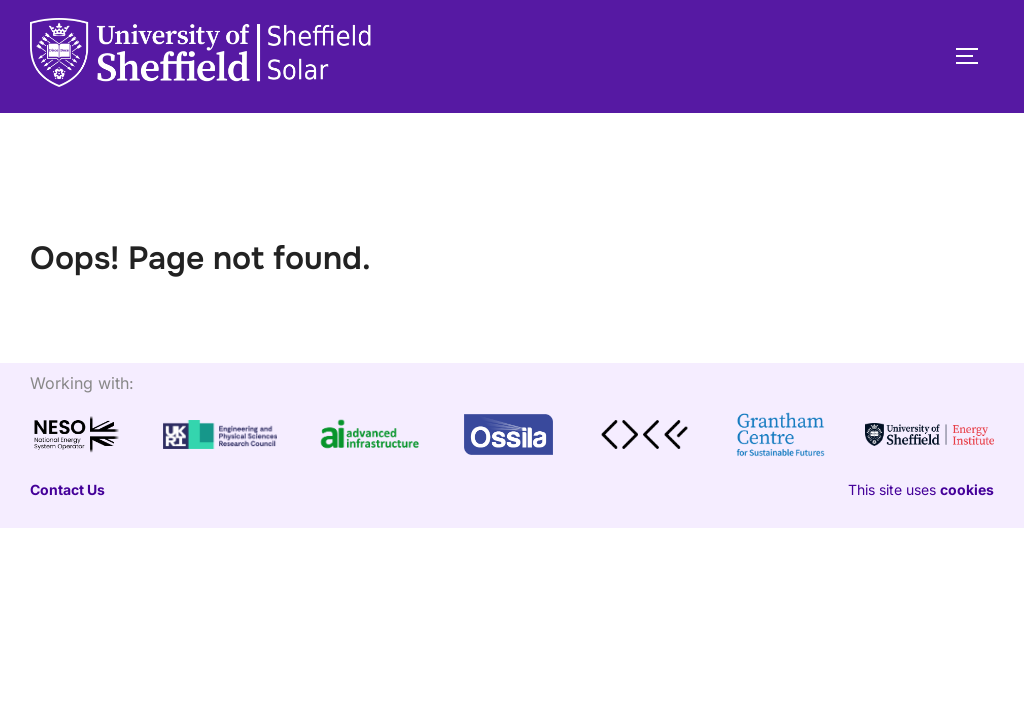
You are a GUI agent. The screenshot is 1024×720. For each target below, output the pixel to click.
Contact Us (67, 489)
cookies (967, 489)
